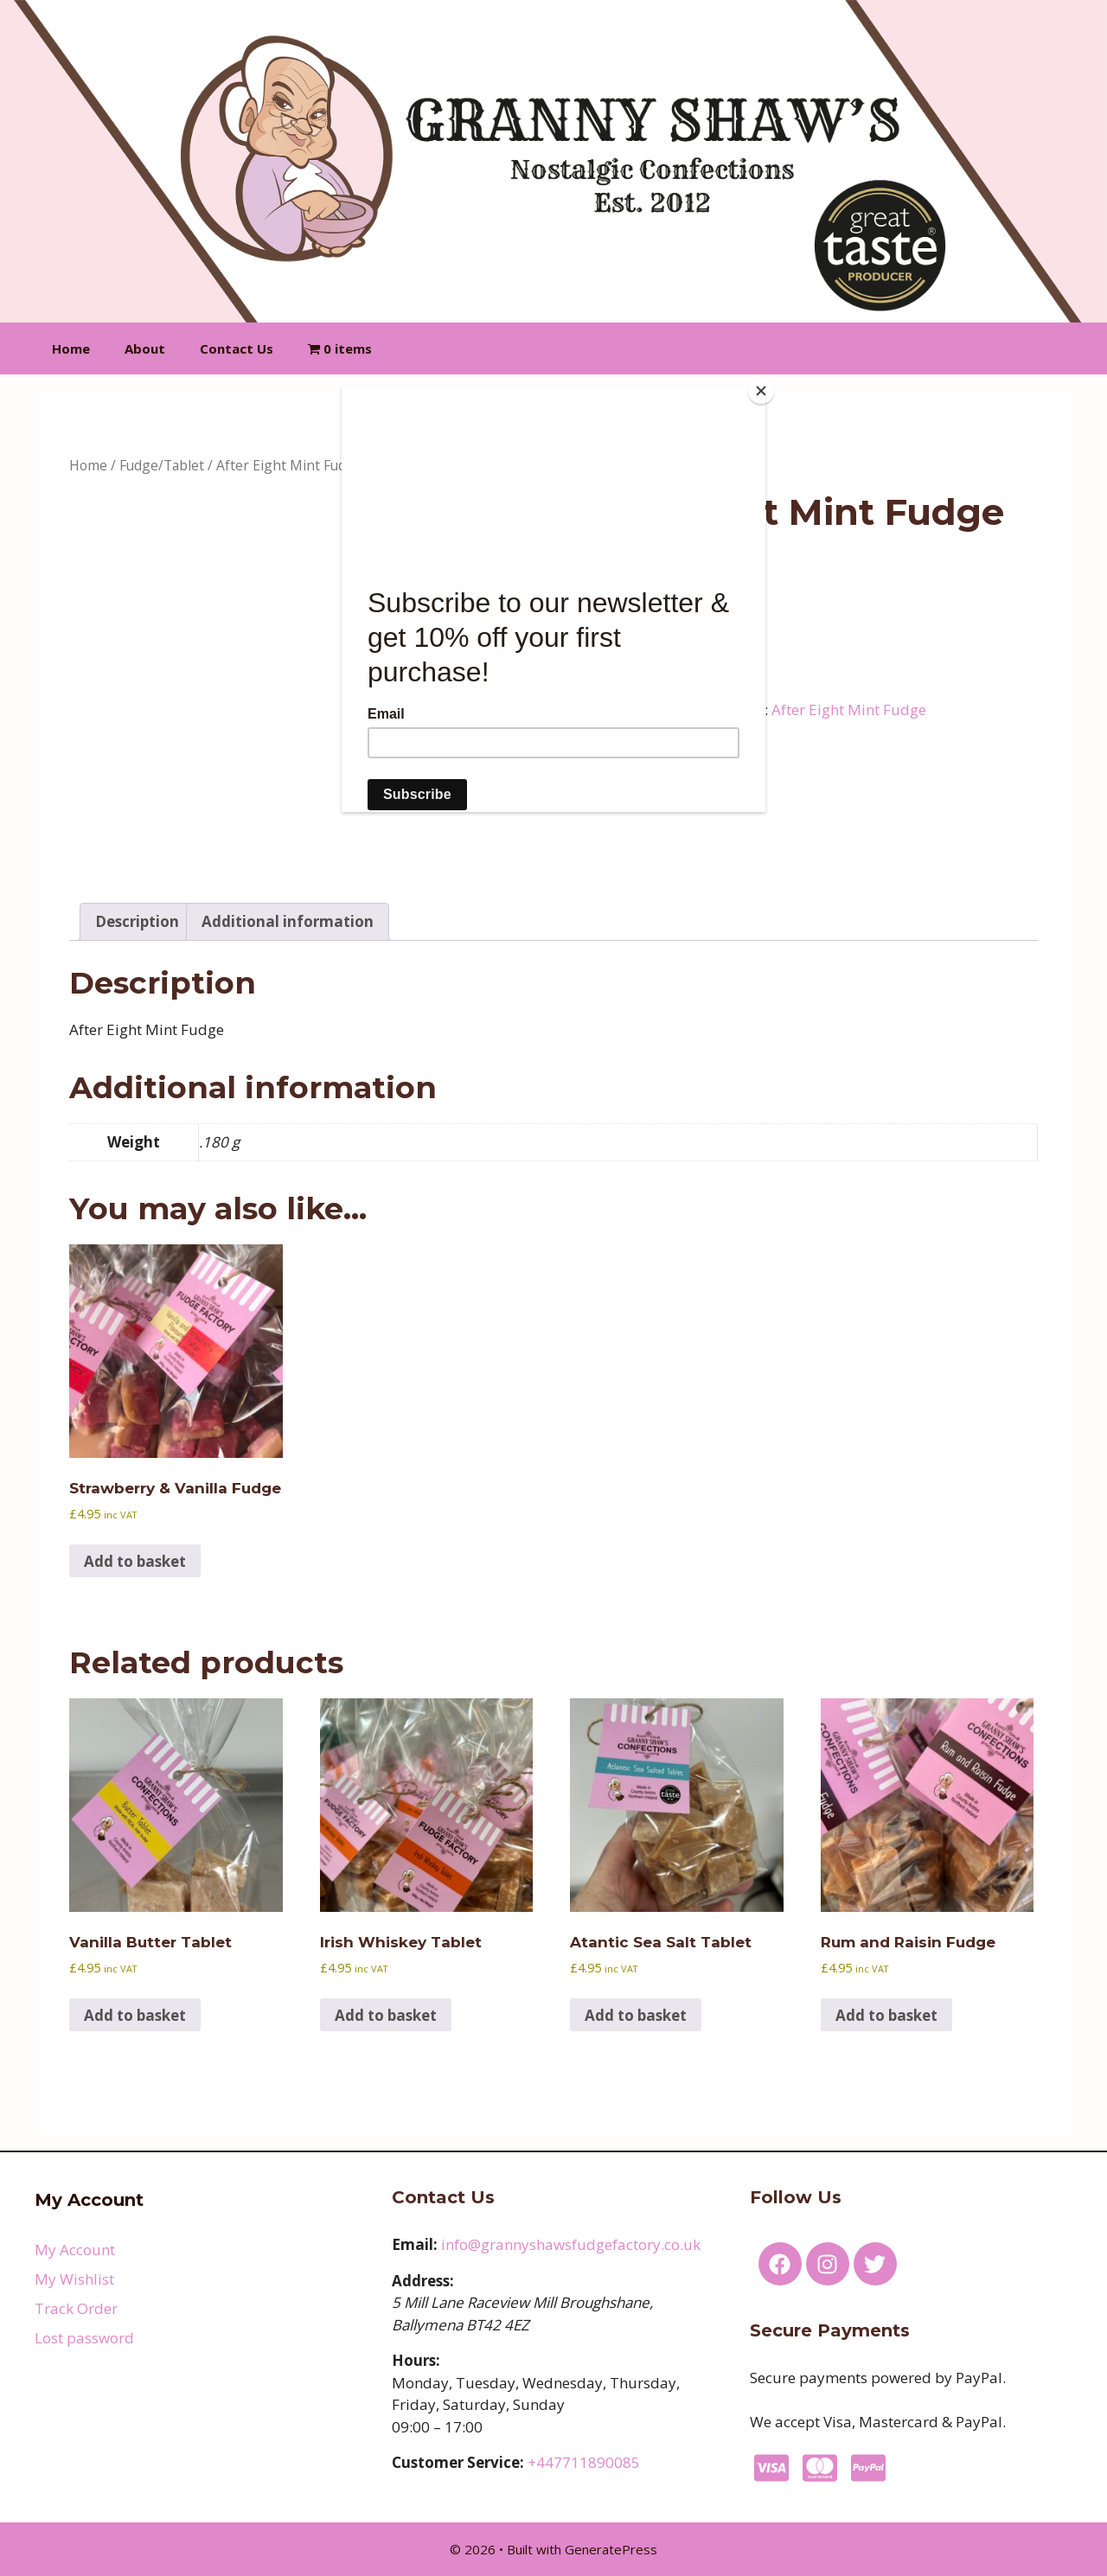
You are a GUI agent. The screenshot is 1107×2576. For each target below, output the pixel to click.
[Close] (761, 391)
